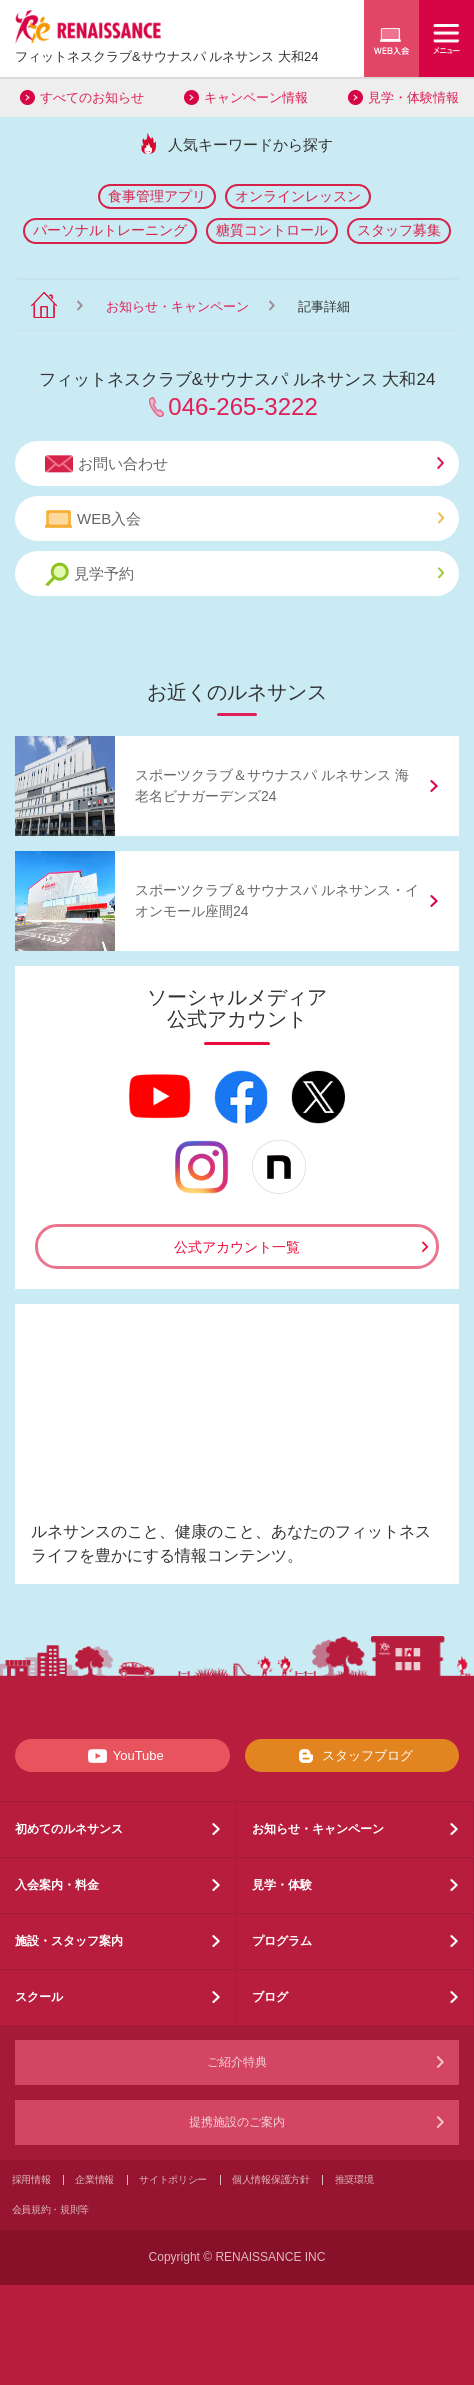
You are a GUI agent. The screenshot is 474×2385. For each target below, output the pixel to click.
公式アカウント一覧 (237, 1247)
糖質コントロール (272, 230)
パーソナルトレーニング (110, 230)
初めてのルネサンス (69, 1829)
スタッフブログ (351, 1756)
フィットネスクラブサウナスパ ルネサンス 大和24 (166, 56)
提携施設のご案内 (237, 2122)
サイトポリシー (173, 2179)
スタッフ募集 (399, 230)
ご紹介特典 (237, 2062)
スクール (39, 1997)
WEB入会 (244, 519)
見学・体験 (282, 1885)
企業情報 (94, 2179)
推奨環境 (354, 2179)
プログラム (282, 1941)
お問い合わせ (244, 464)
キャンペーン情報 (256, 97)
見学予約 (244, 574)
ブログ (270, 1997)
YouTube (122, 1756)
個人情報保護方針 (271, 2179)
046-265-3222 (242, 406)
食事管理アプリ (157, 196)
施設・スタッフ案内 (69, 1941)
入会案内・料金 (57, 1885)
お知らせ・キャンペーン (177, 306)
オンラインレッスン (298, 196)
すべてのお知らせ (92, 97)
